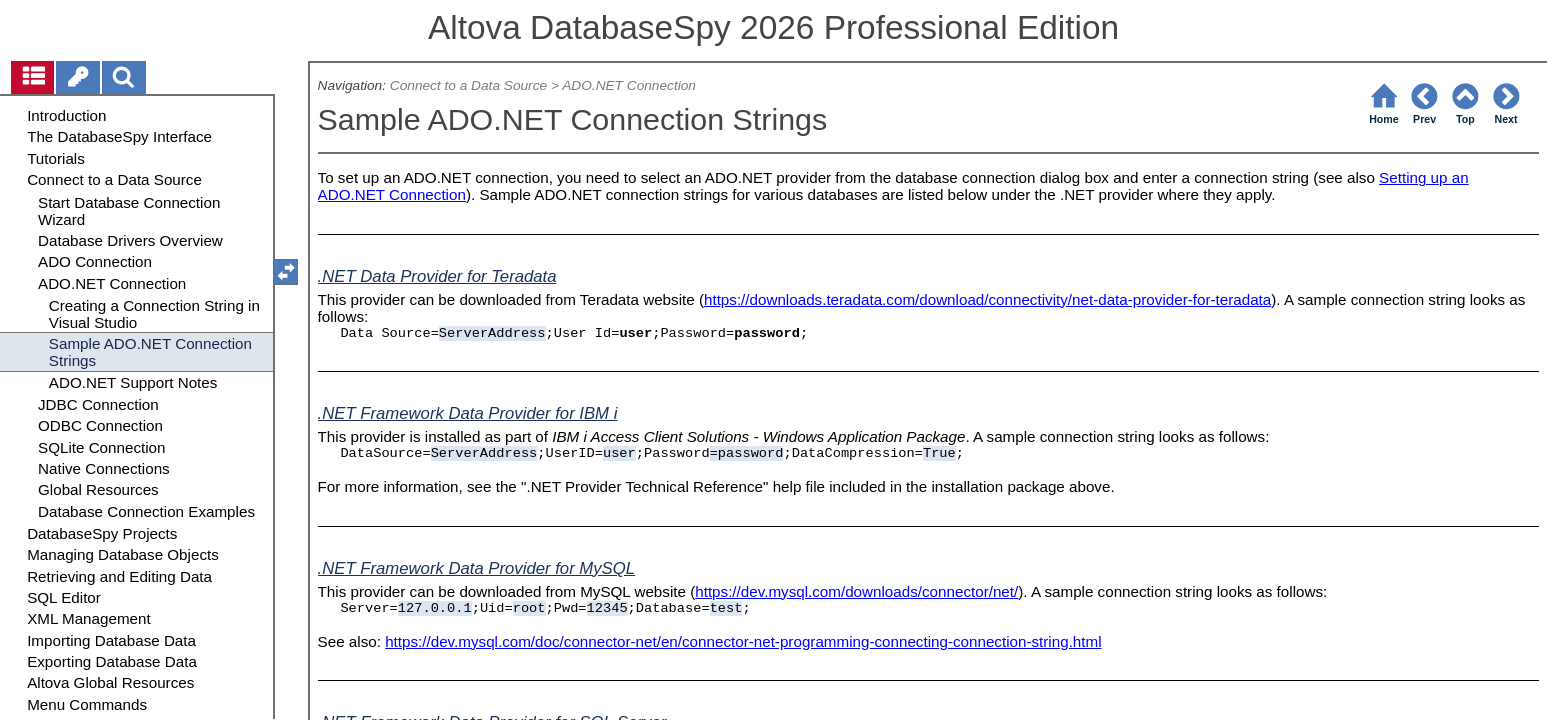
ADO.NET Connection (629, 85)
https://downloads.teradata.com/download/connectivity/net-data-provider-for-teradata (987, 299)
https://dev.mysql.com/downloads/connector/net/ (856, 591)
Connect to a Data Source (468, 85)
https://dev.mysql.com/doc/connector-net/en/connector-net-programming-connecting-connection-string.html (743, 641)
